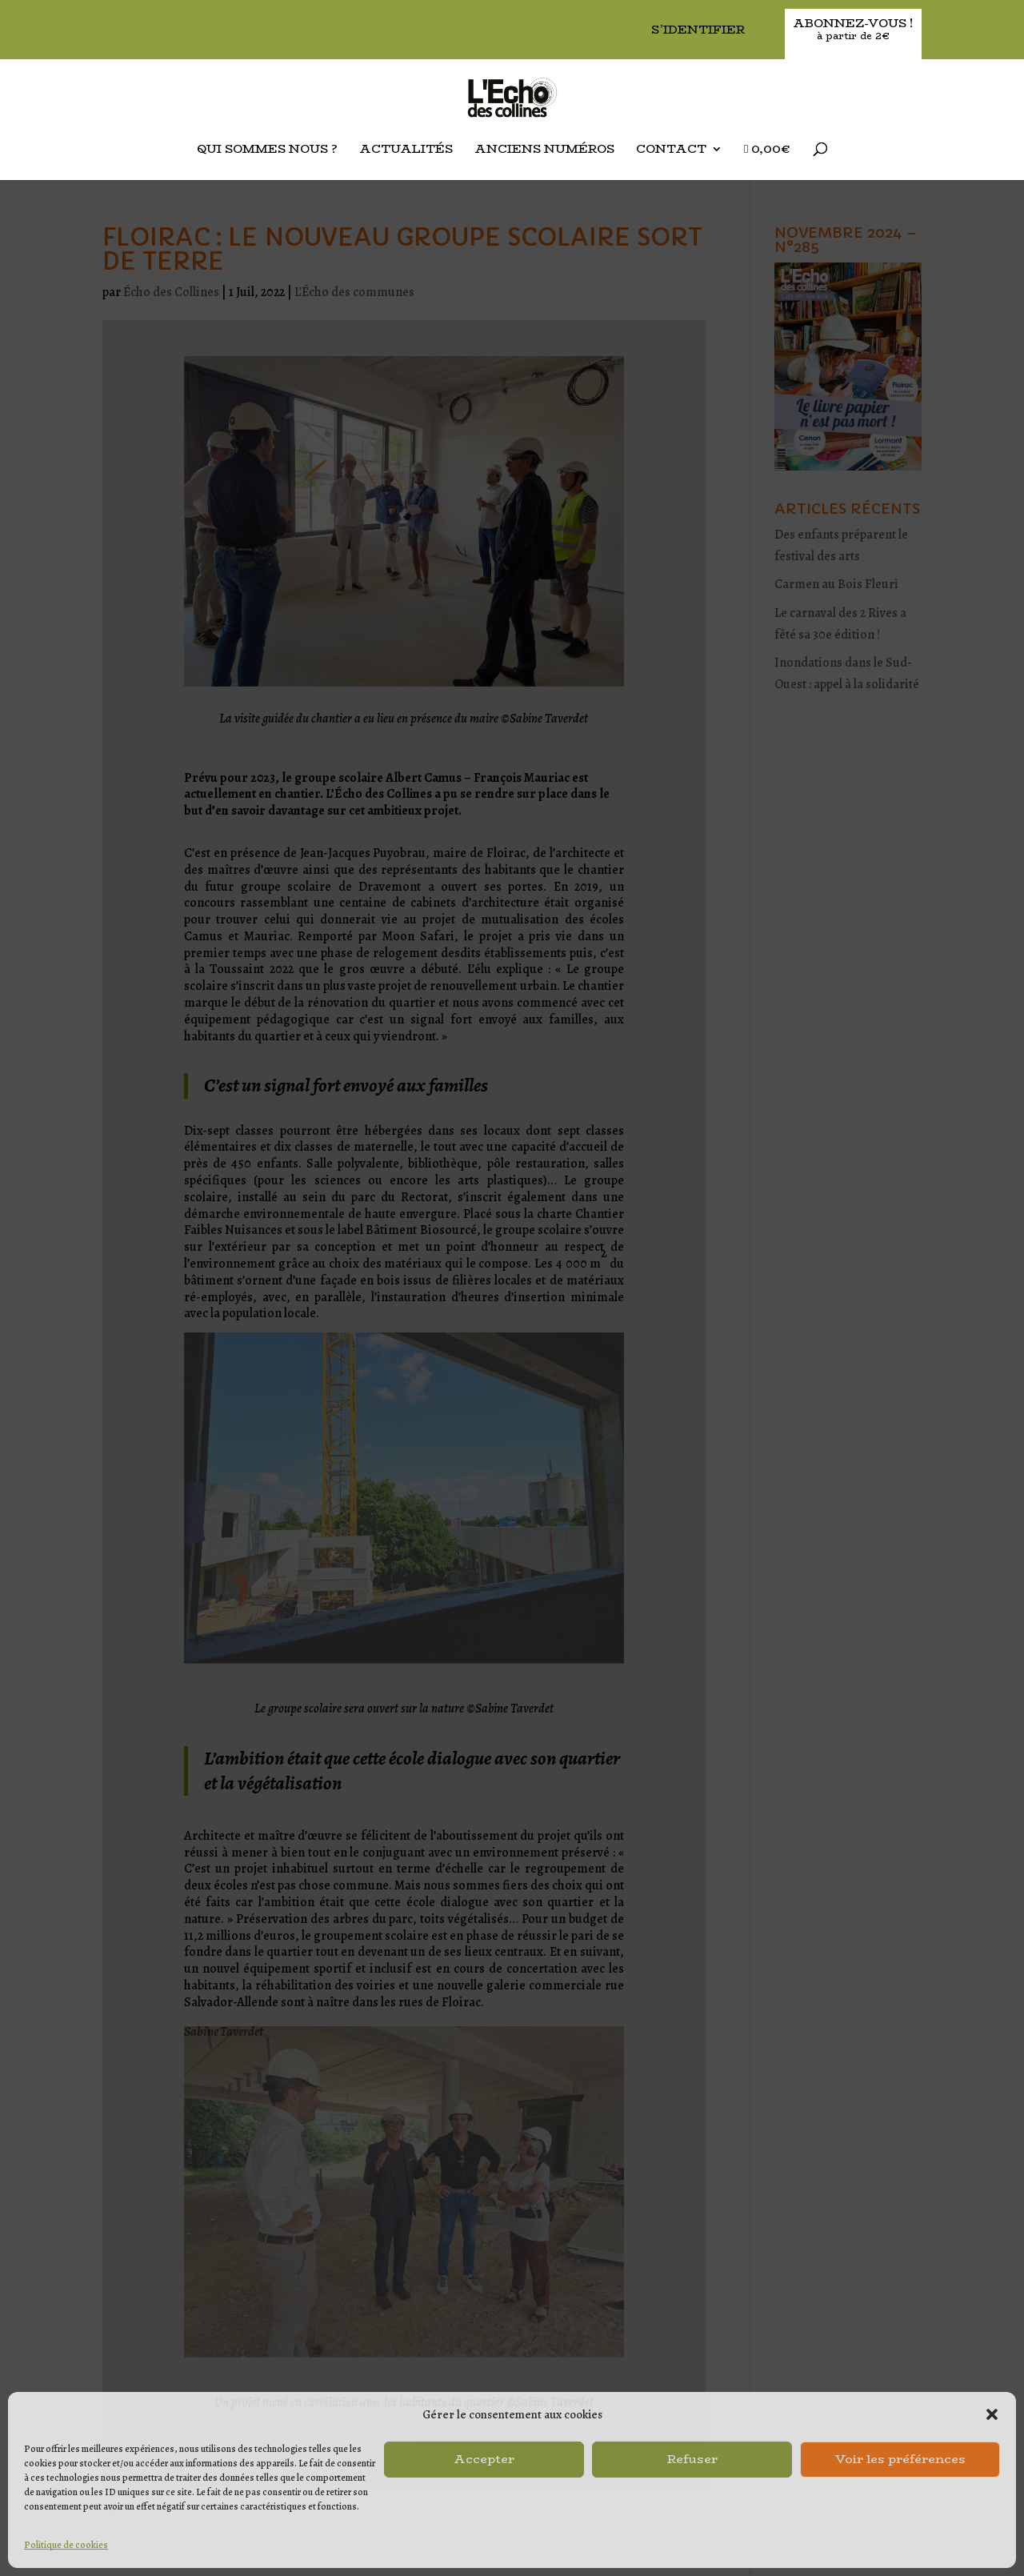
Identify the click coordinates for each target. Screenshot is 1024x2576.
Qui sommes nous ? (267, 150)
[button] (992, 2414)
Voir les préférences (900, 2459)
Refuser (692, 2459)
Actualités (406, 150)
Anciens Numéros (544, 150)
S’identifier (698, 30)
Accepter (484, 2459)
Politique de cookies (66, 2544)
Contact (671, 150)
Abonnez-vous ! (853, 30)
